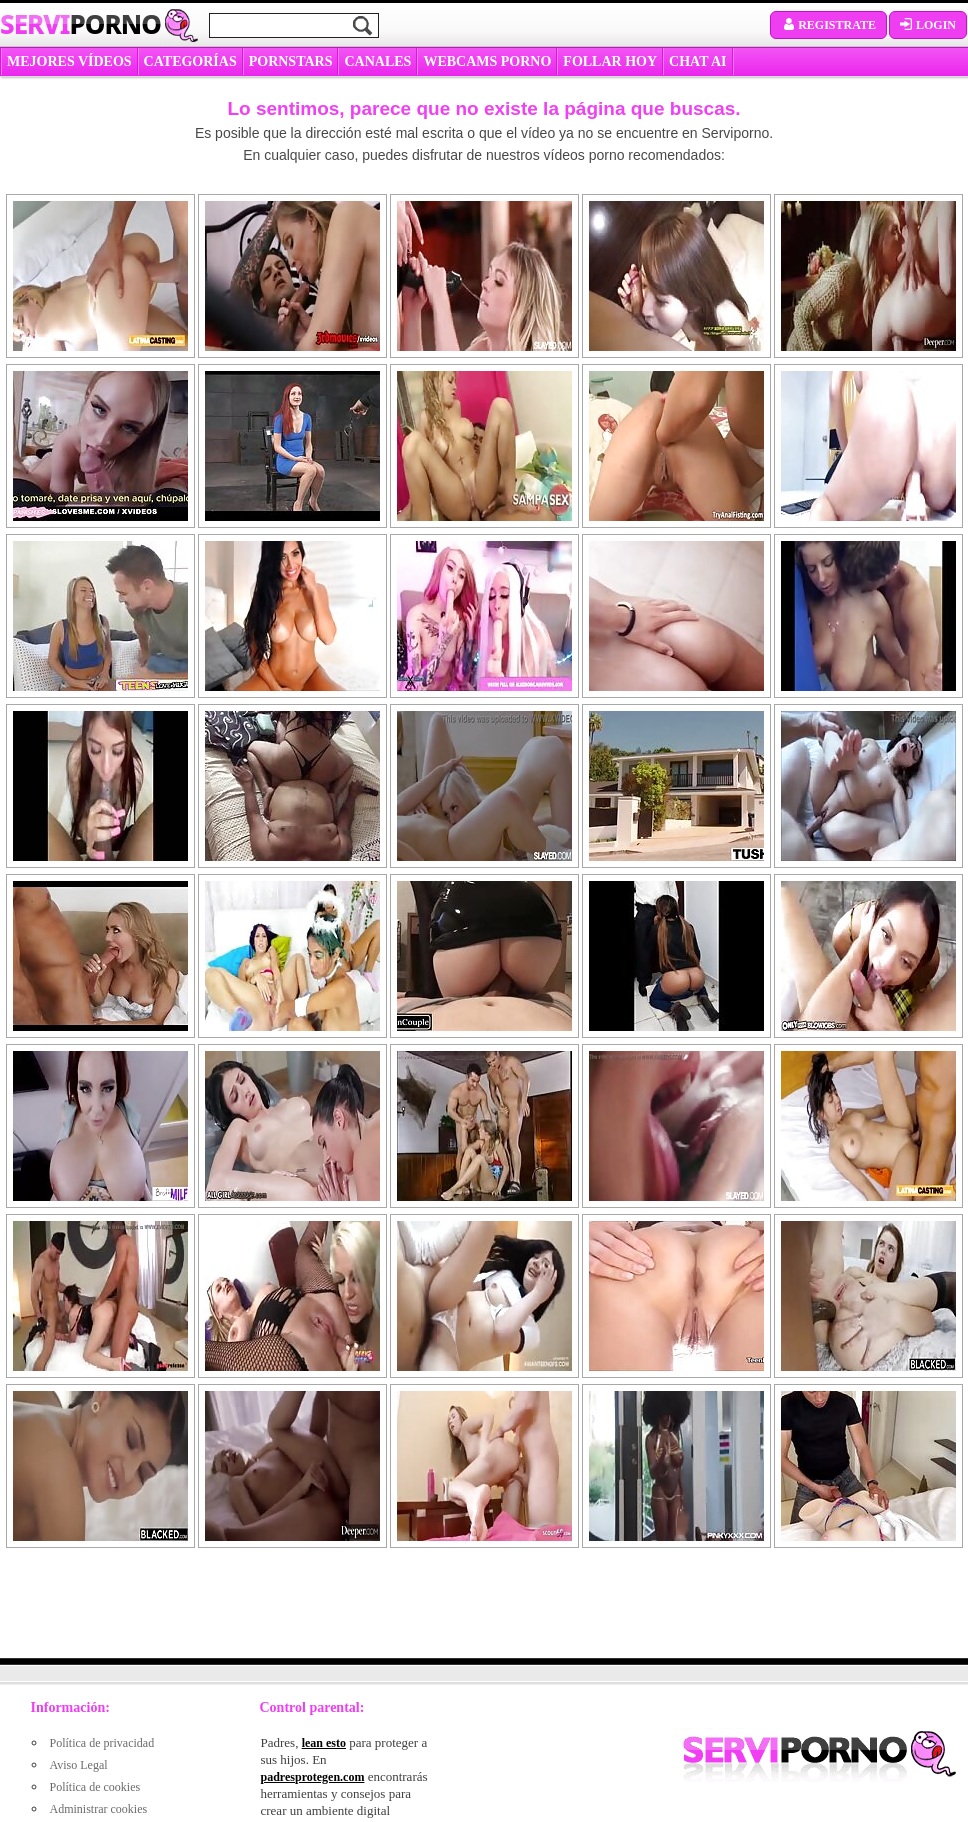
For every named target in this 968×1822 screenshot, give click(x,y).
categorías (190, 61)
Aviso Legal (79, 1765)
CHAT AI (697, 61)
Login (928, 25)
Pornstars (291, 61)
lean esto (324, 1743)
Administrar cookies (99, 1809)
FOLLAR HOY (610, 61)
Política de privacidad (102, 1743)
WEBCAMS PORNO (487, 61)
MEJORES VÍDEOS (69, 61)
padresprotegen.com (313, 1777)
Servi (80, 24)
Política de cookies (95, 1787)
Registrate (828, 25)
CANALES (377, 61)
